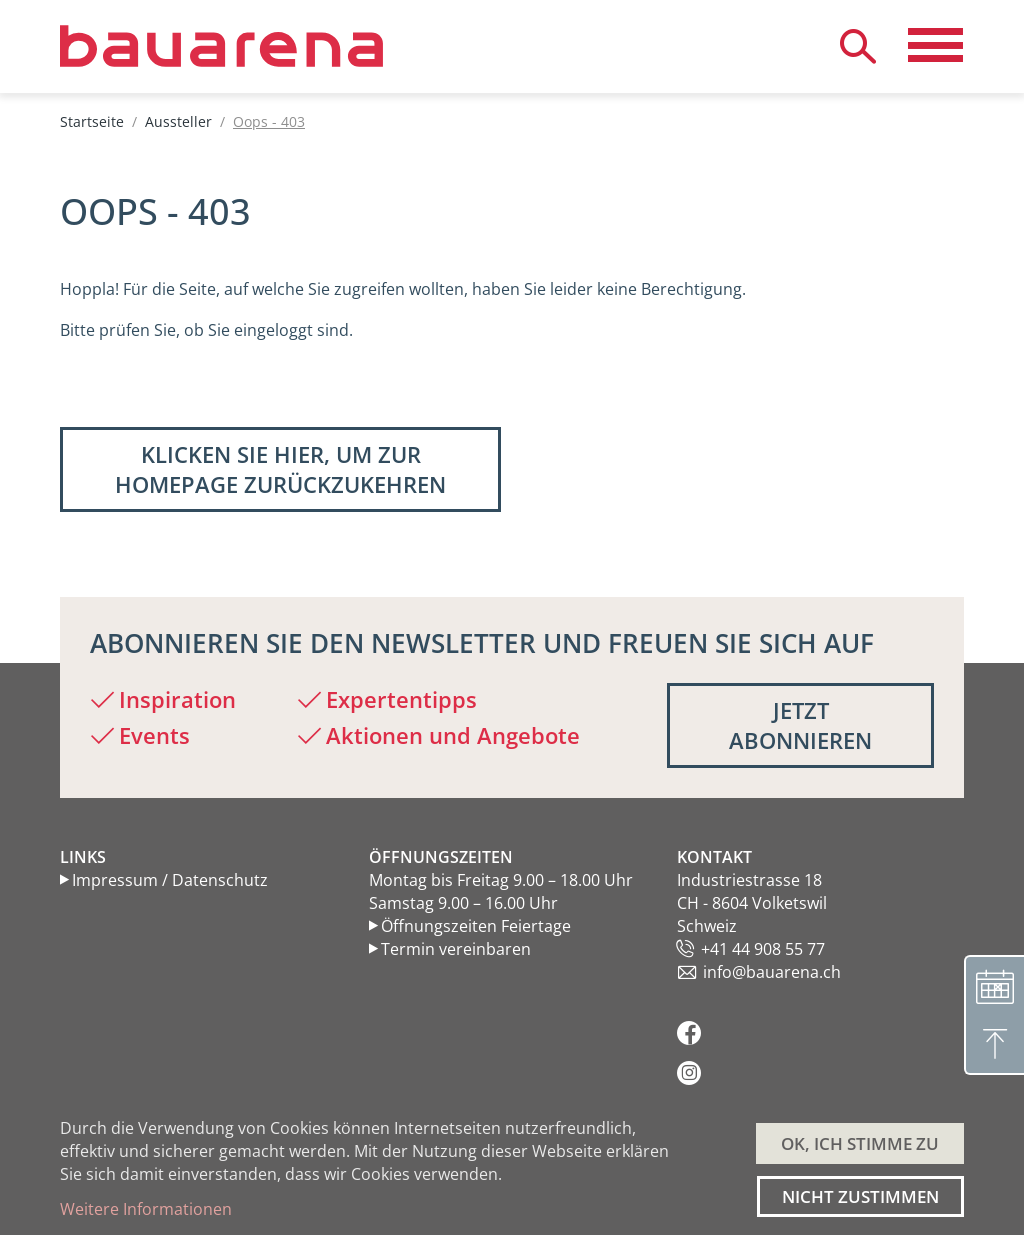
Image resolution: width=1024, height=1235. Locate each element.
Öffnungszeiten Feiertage (476, 926)
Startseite (92, 121)
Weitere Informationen (146, 1209)
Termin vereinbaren (456, 949)
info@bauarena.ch (772, 972)
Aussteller (178, 121)
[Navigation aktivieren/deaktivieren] (935, 46)
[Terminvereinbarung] (994, 985)
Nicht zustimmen (860, 1196)
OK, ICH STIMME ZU (860, 1143)
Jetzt (800, 725)
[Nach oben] (994, 1045)
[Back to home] (275, 46)
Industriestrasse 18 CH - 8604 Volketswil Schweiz (752, 903)
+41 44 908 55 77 (763, 949)
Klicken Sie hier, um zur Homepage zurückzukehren (280, 469)
